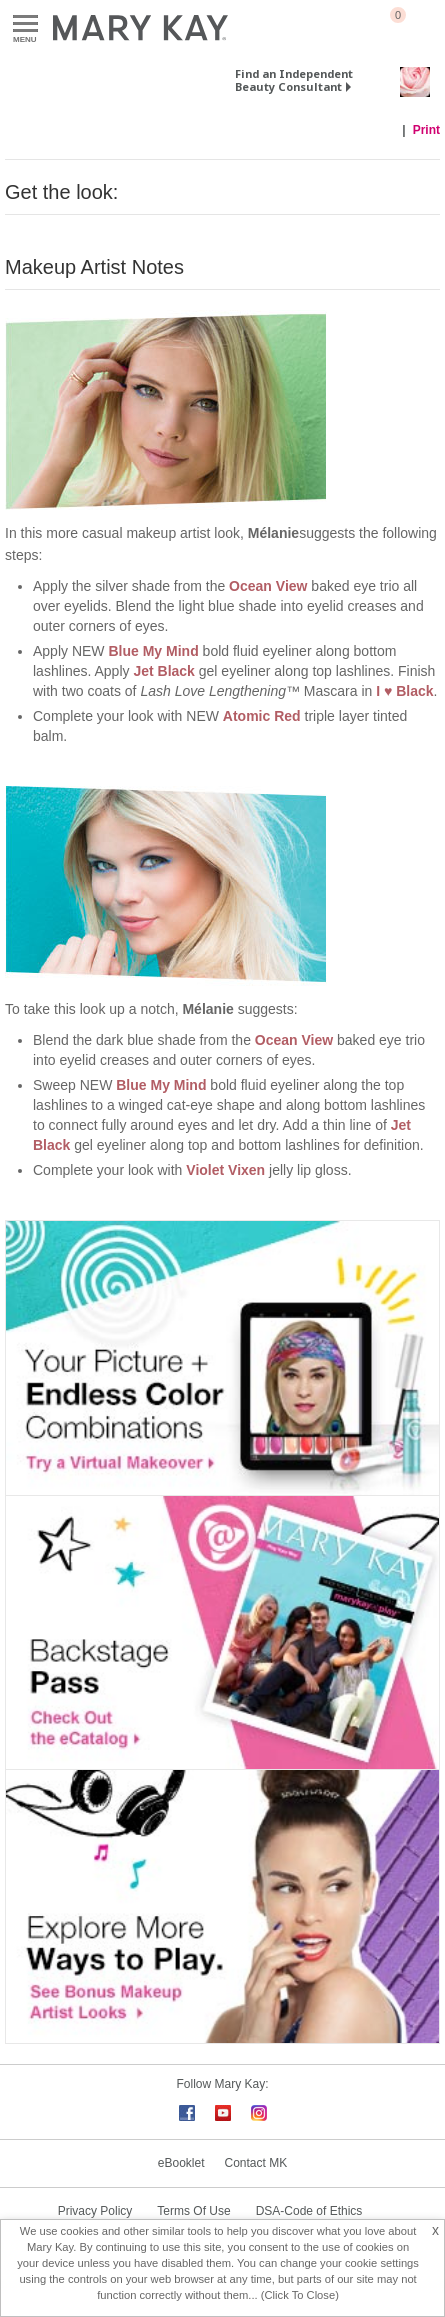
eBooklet (181, 2163)
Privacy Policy (95, 2211)
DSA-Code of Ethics (309, 2211)
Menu (25, 24)
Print (426, 130)
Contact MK (256, 2163)
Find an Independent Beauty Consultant (294, 80)
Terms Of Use (193, 2211)
